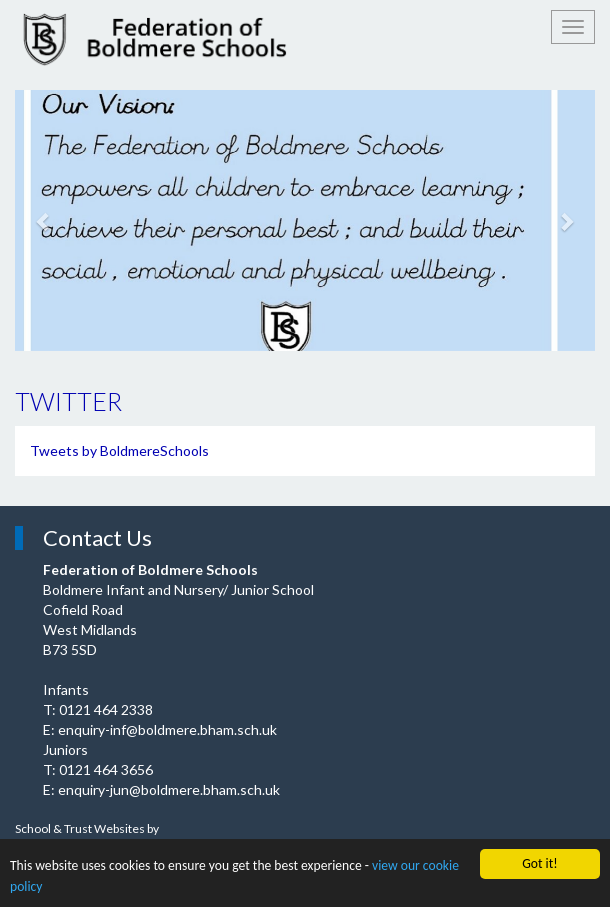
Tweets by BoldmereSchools (119, 450)
